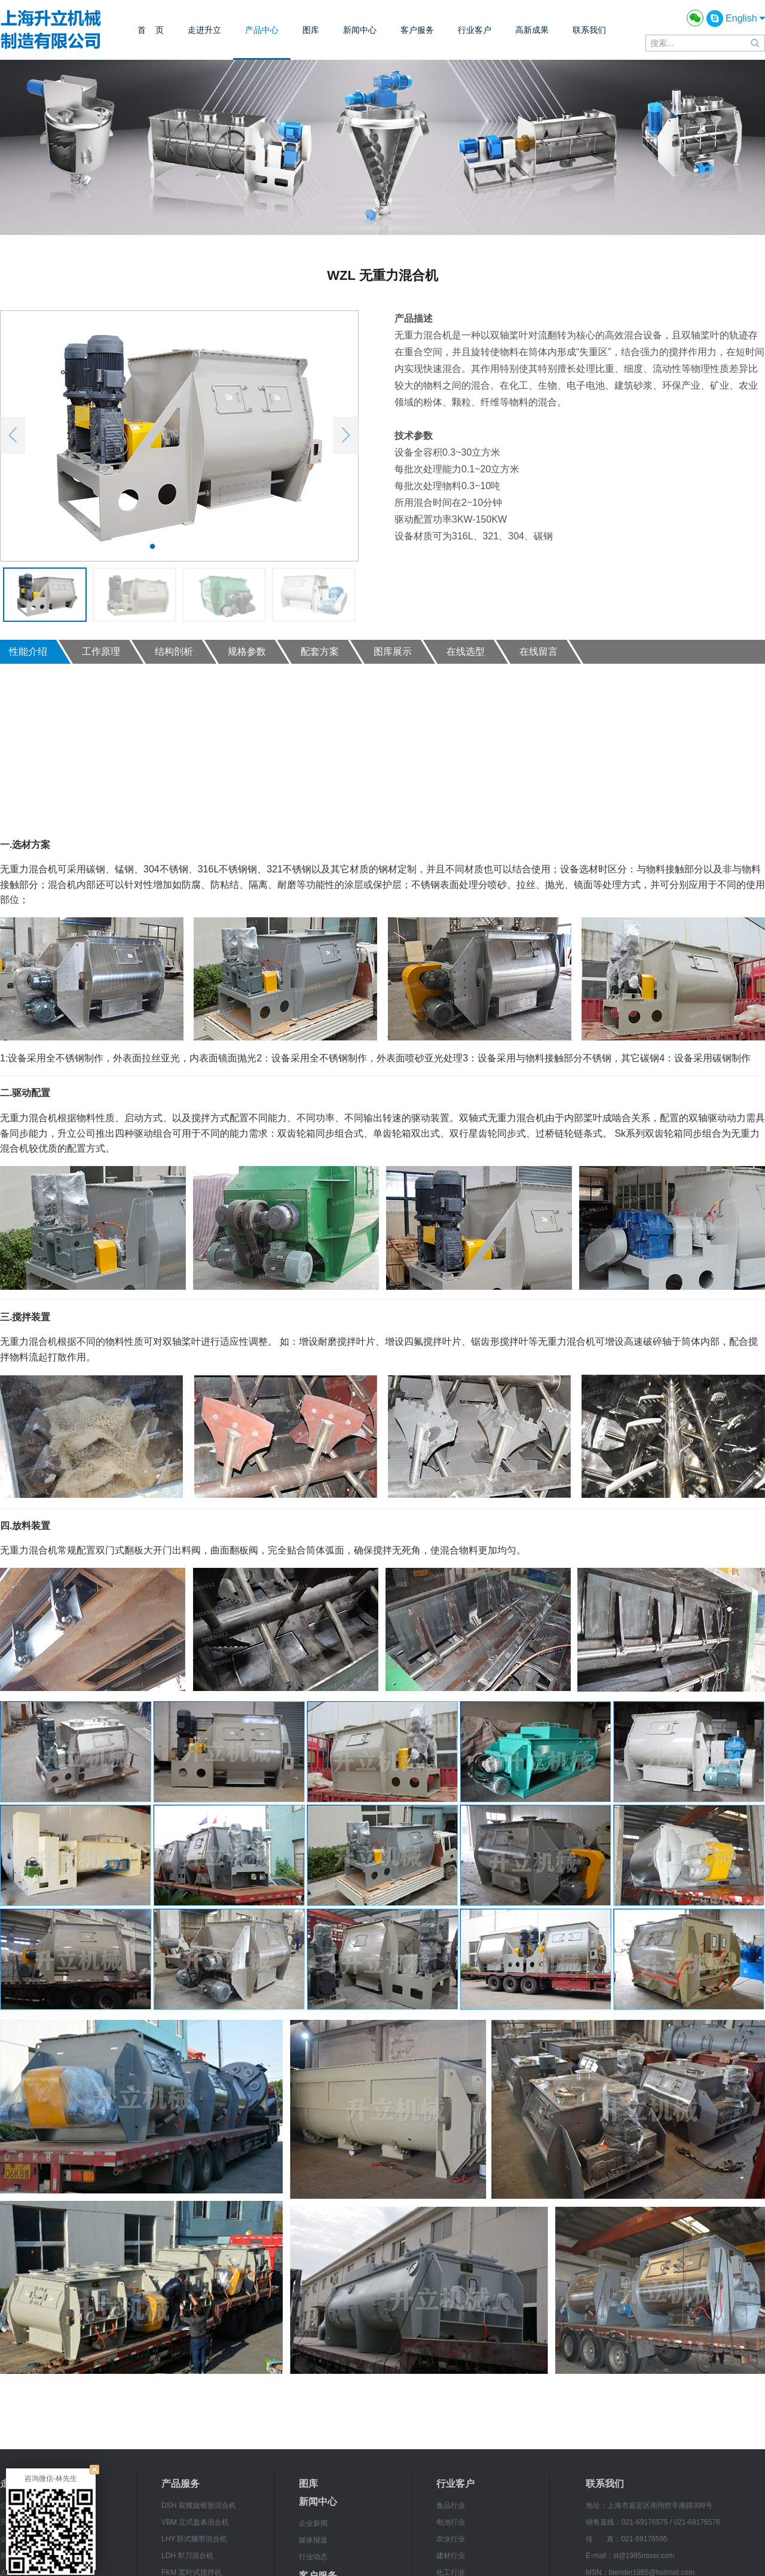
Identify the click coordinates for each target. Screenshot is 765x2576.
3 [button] (188, 546)
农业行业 (450, 2539)
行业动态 (313, 2557)
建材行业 (450, 2555)
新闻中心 (360, 30)
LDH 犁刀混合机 (187, 2555)
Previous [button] (12, 435)
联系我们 (589, 30)
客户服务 (417, 30)
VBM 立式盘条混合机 (195, 2522)
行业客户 (474, 30)
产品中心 (262, 30)
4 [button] (206, 546)
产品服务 (180, 2484)
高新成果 (532, 30)
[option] (179, 435)
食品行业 (450, 2505)
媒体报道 (313, 2540)
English (745, 18)
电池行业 (450, 2522)
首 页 (150, 30)
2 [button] (170, 546)
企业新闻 (313, 2523)
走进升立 (204, 30)
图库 (310, 30)
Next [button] (346, 435)
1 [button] (152, 546)
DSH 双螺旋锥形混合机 (198, 2505)
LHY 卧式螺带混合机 (194, 2539)
